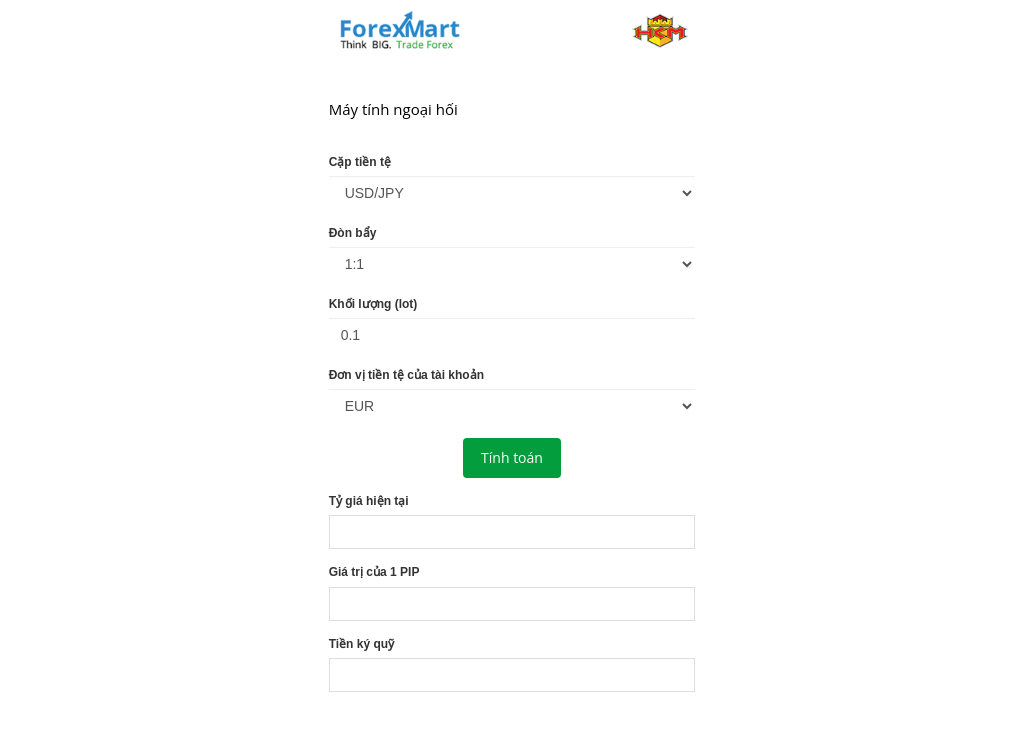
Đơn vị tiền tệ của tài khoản (406, 375)
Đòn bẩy (353, 233)
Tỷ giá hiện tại (369, 501)
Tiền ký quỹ (361, 644)
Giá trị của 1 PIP (374, 572)
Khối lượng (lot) (373, 304)
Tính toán (512, 457)
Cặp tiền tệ (360, 162)
